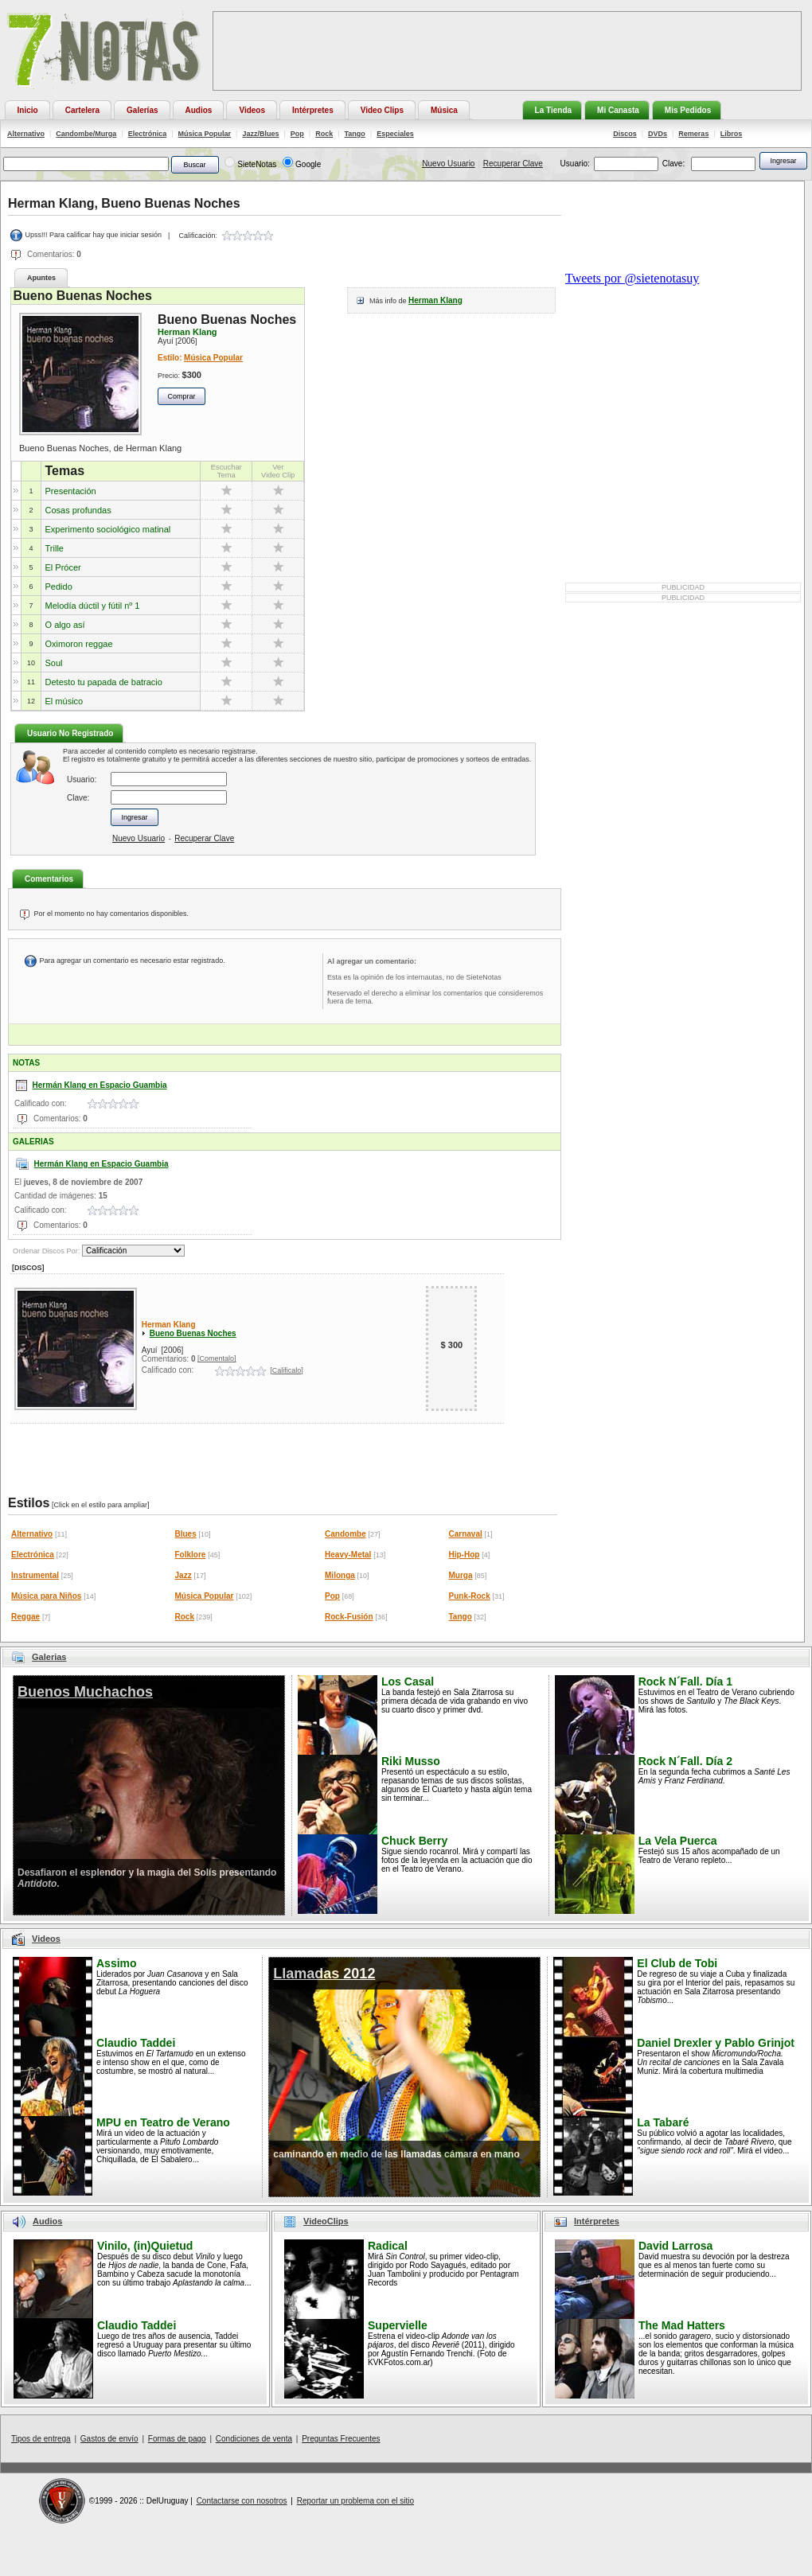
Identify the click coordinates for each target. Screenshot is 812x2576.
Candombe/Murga (86, 134)
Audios (199, 110)
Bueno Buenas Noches (193, 1333)
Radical (388, 2245)
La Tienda (553, 110)
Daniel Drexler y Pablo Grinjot (715, 2042)
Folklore (190, 1554)
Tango (355, 134)
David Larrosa (675, 2245)
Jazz (183, 1575)
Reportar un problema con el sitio (355, 2500)
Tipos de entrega (41, 2438)
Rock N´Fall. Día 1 (685, 1681)
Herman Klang (435, 300)
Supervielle (397, 2325)
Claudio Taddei (135, 2042)
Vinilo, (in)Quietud (145, 2245)
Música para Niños (46, 1596)
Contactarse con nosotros (242, 2500)
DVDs (657, 134)
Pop (297, 134)
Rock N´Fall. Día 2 (685, 1761)
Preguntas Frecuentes (341, 2438)
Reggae (25, 1616)
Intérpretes (313, 110)
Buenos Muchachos (85, 1692)
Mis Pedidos (688, 110)
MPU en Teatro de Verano (163, 2122)
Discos (625, 134)
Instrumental (35, 1575)
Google (308, 164)
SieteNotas (256, 164)
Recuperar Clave (513, 163)
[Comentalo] (216, 1358)
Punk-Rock (469, 1596)
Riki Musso (410, 1761)
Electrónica (147, 134)
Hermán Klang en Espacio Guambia (100, 1085)
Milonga (340, 1575)
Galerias (49, 1657)
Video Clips (382, 110)
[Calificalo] (286, 1370)
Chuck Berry (414, 1840)
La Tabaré (663, 2122)
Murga (461, 1575)
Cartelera (82, 110)
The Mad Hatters (681, 2325)
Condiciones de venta (254, 2438)
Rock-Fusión (349, 1616)
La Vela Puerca (677, 1840)
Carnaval (465, 1534)
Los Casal (407, 1681)
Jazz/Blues (260, 134)
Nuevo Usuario (448, 163)
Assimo (116, 1963)
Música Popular (205, 134)
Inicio (28, 110)
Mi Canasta (618, 110)
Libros (731, 134)
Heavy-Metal (348, 1554)
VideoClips (326, 2221)
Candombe (345, 1534)
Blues (186, 1534)
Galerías (142, 110)
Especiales (395, 134)
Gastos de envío (109, 2438)
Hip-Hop (464, 1554)
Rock (324, 134)
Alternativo (26, 134)
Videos (252, 110)
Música (444, 110)
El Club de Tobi (677, 1963)
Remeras (693, 134)
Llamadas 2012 (324, 1974)
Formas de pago (177, 2438)
